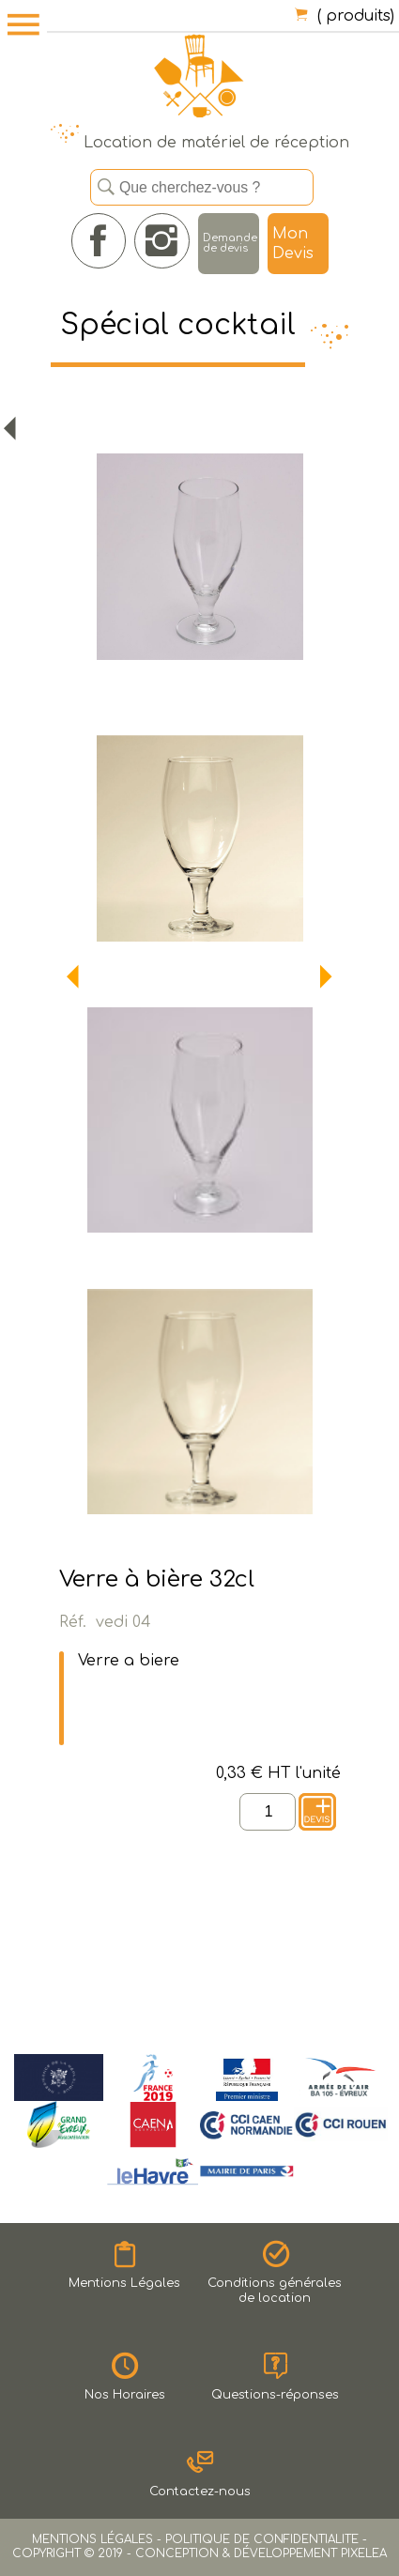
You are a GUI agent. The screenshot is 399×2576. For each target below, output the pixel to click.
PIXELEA (364, 2553)
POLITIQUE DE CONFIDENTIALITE (262, 2539)
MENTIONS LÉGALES (92, 2539)
